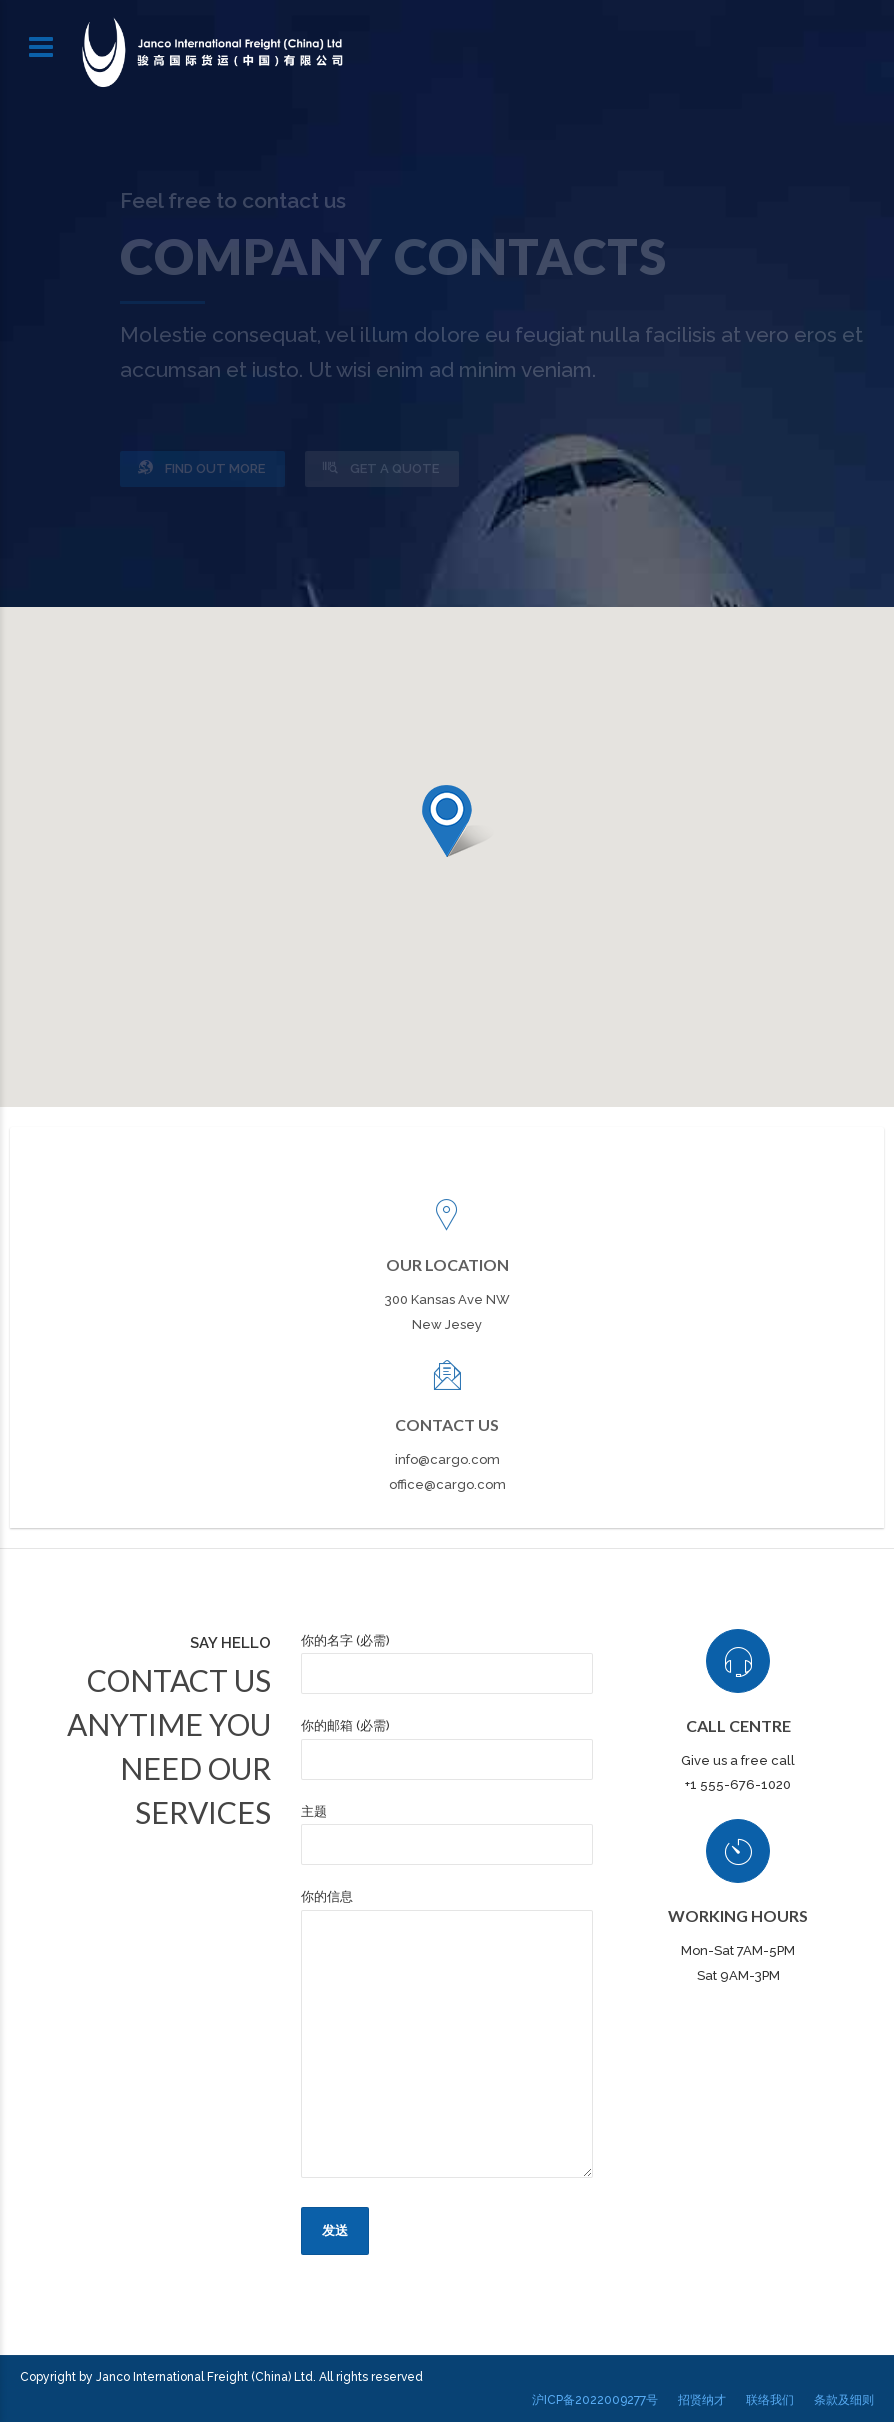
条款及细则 (844, 2400)
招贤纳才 (702, 2400)
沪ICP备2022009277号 (595, 2400)
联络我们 (770, 2400)
